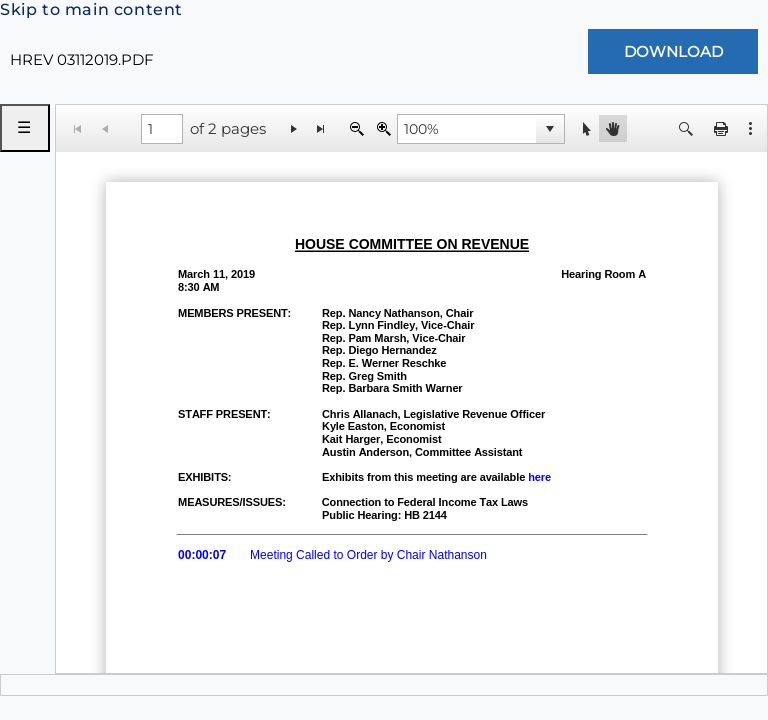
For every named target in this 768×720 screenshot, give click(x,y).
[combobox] (467, 129)
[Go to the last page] (321, 128)
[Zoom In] (383, 128)
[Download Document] (673, 51)
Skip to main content (91, 9)
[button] (751, 128)
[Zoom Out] (356, 128)
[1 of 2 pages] (162, 129)
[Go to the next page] (294, 128)
